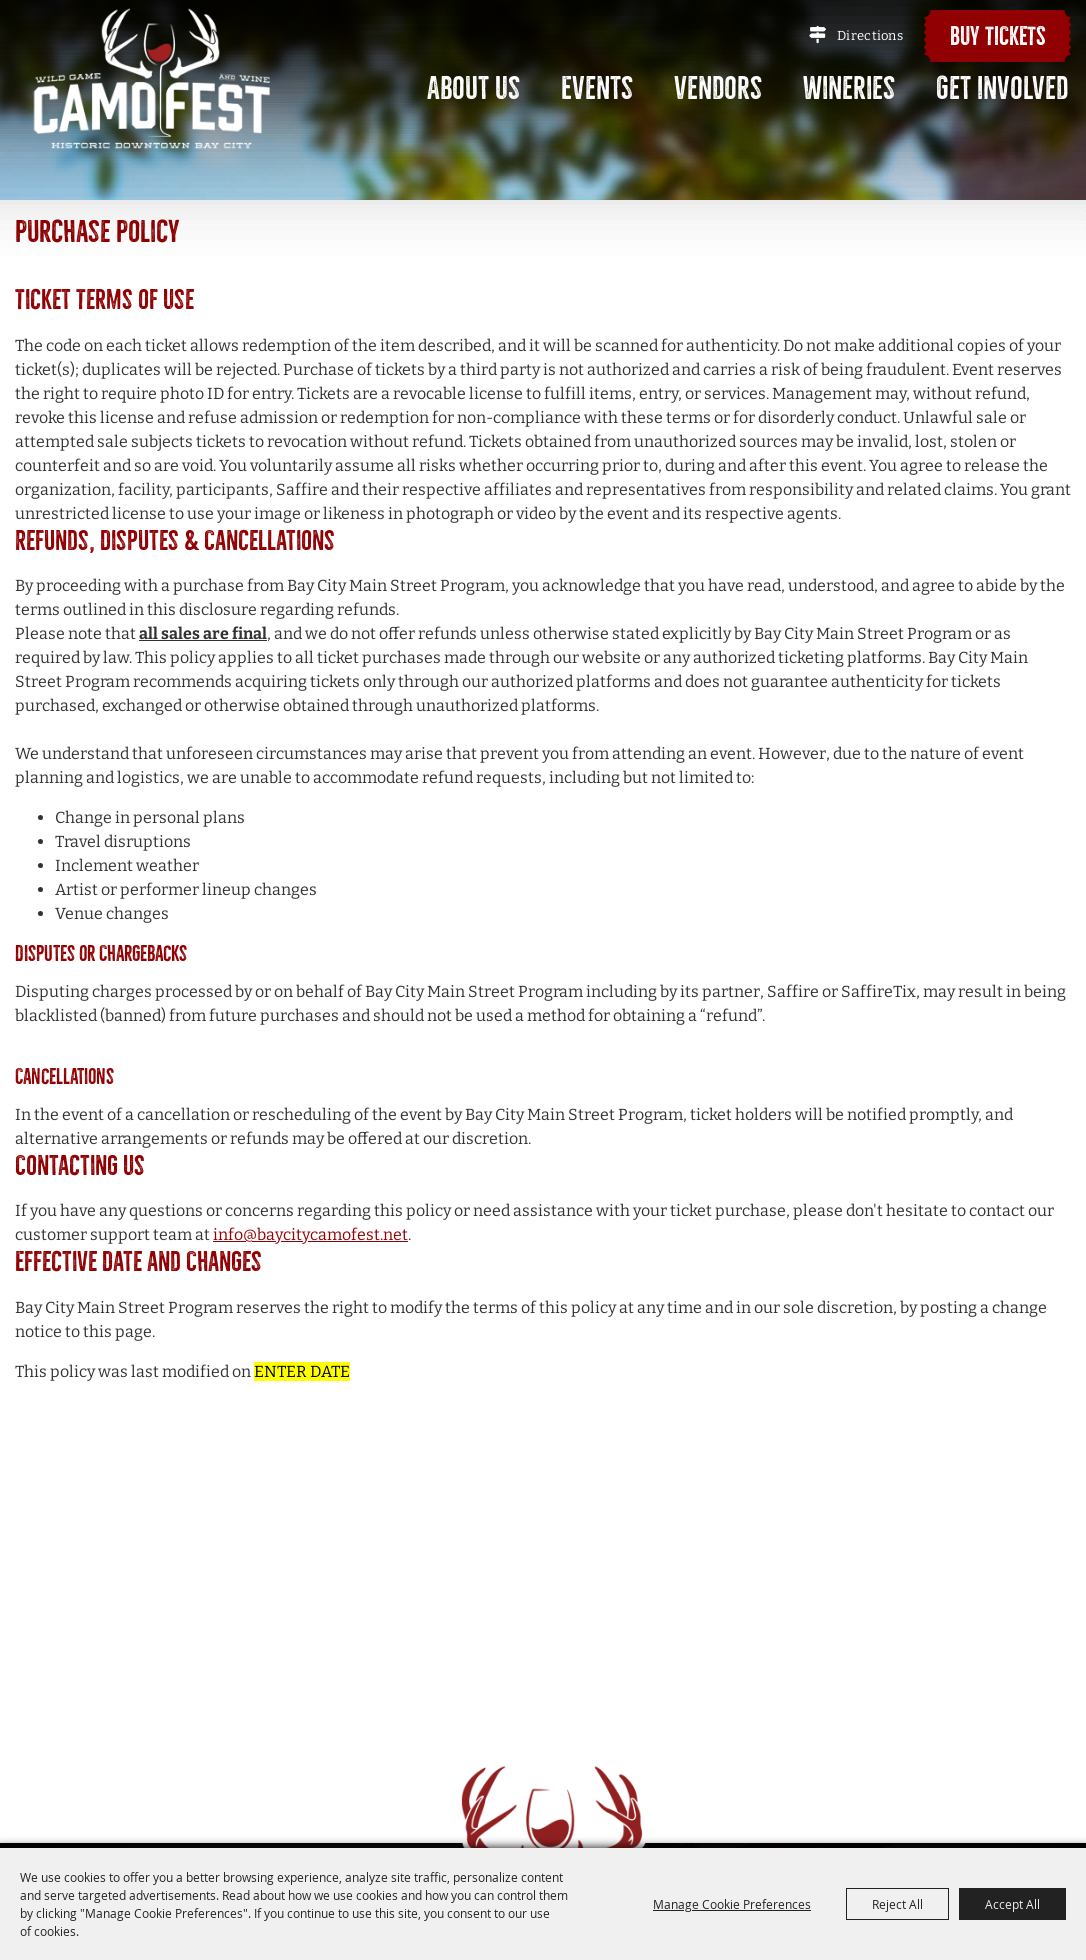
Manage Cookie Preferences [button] (732, 1904)
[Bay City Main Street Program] (152, 77)
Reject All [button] (897, 1904)
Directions (870, 35)
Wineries (849, 88)
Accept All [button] (1012, 1904)
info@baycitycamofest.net (310, 1234)
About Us (473, 88)
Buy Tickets (998, 36)
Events (597, 88)
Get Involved (1002, 88)
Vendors (718, 88)
